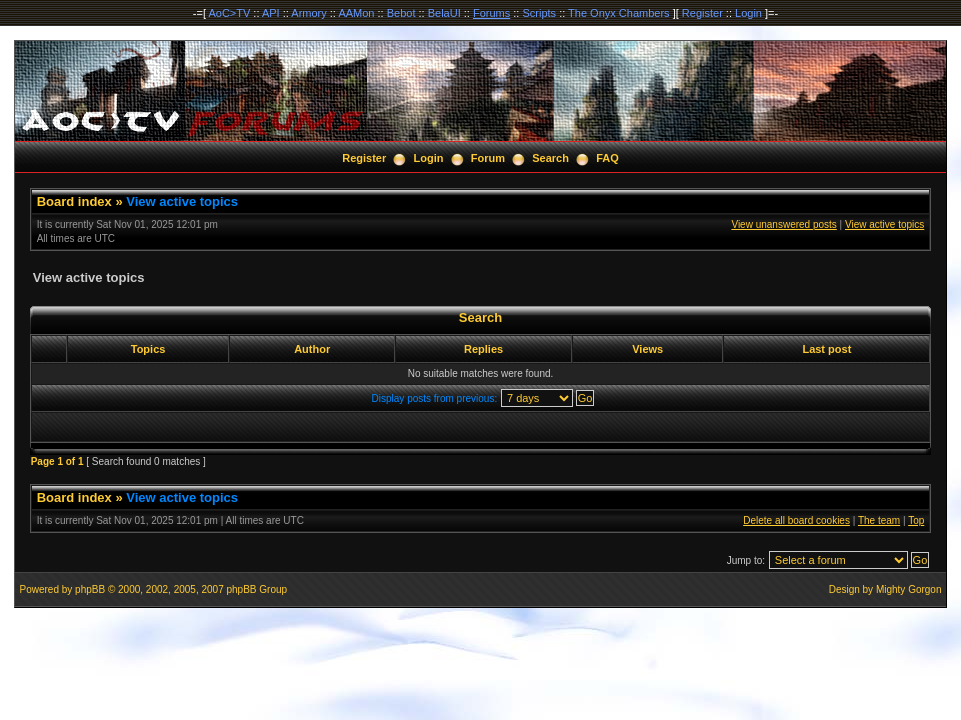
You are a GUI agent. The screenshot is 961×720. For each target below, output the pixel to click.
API (271, 13)
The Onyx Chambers (618, 13)
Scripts (539, 13)
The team (879, 520)
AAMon (356, 13)
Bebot (401, 13)
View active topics (182, 201)
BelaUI (444, 13)
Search (550, 158)
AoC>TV (229, 13)
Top (916, 520)
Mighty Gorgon (909, 589)
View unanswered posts (783, 224)
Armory (308, 13)
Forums (491, 13)
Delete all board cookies (796, 520)
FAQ (607, 158)
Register (702, 13)
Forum (488, 158)
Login (748, 13)
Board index (74, 201)
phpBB (90, 589)
